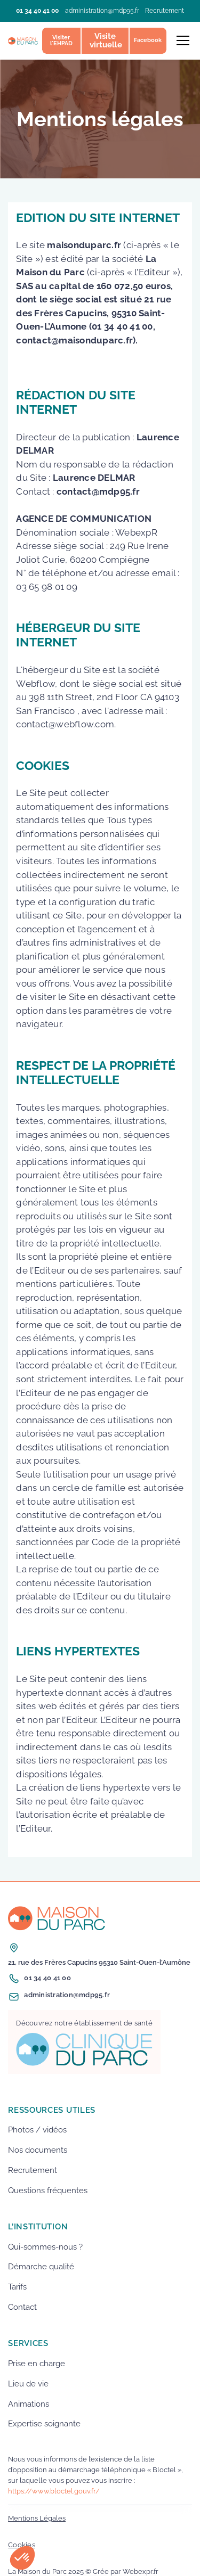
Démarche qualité (41, 2266)
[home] (23, 41)
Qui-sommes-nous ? (45, 2247)
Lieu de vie (28, 2384)
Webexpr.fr (140, 2571)
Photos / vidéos (37, 2130)
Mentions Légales (37, 2518)
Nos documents (37, 2150)
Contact (22, 2307)
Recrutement (164, 10)
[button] (180, 40)
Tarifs (17, 2287)
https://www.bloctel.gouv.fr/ (54, 2491)
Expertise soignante (44, 2424)
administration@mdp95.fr (102, 10)
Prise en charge (36, 2363)
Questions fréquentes (47, 2190)
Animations (28, 2404)
